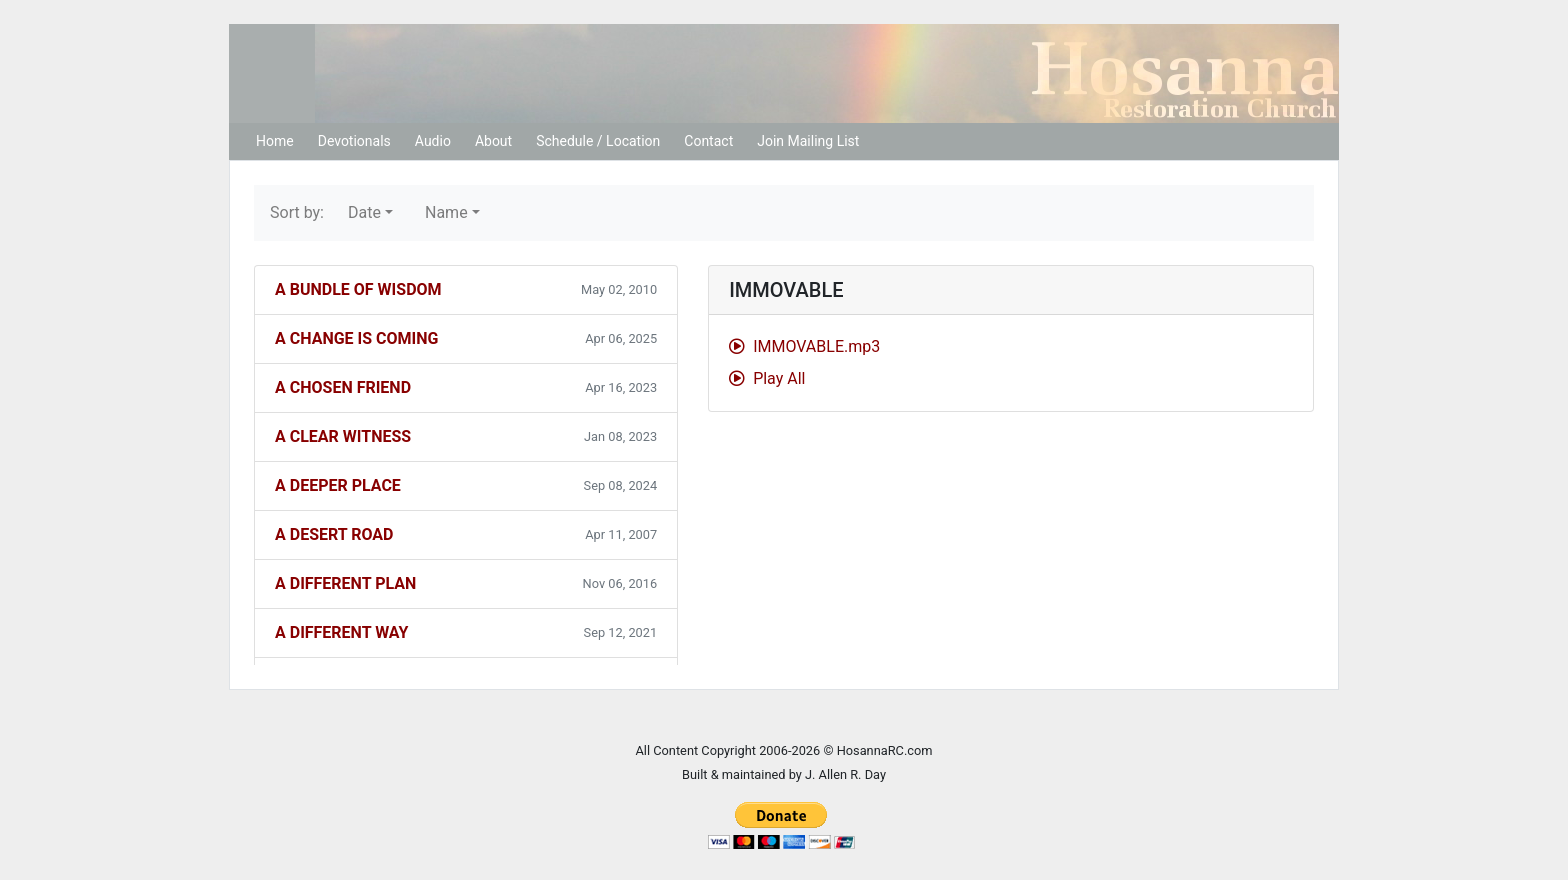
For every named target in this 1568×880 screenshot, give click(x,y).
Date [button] (364, 212)
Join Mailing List (808, 141)
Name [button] (446, 212)
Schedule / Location (598, 141)
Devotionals (354, 141)
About (493, 141)
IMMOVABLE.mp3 (804, 346)
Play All (767, 378)
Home (275, 141)
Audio (433, 141)
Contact (708, 141)
